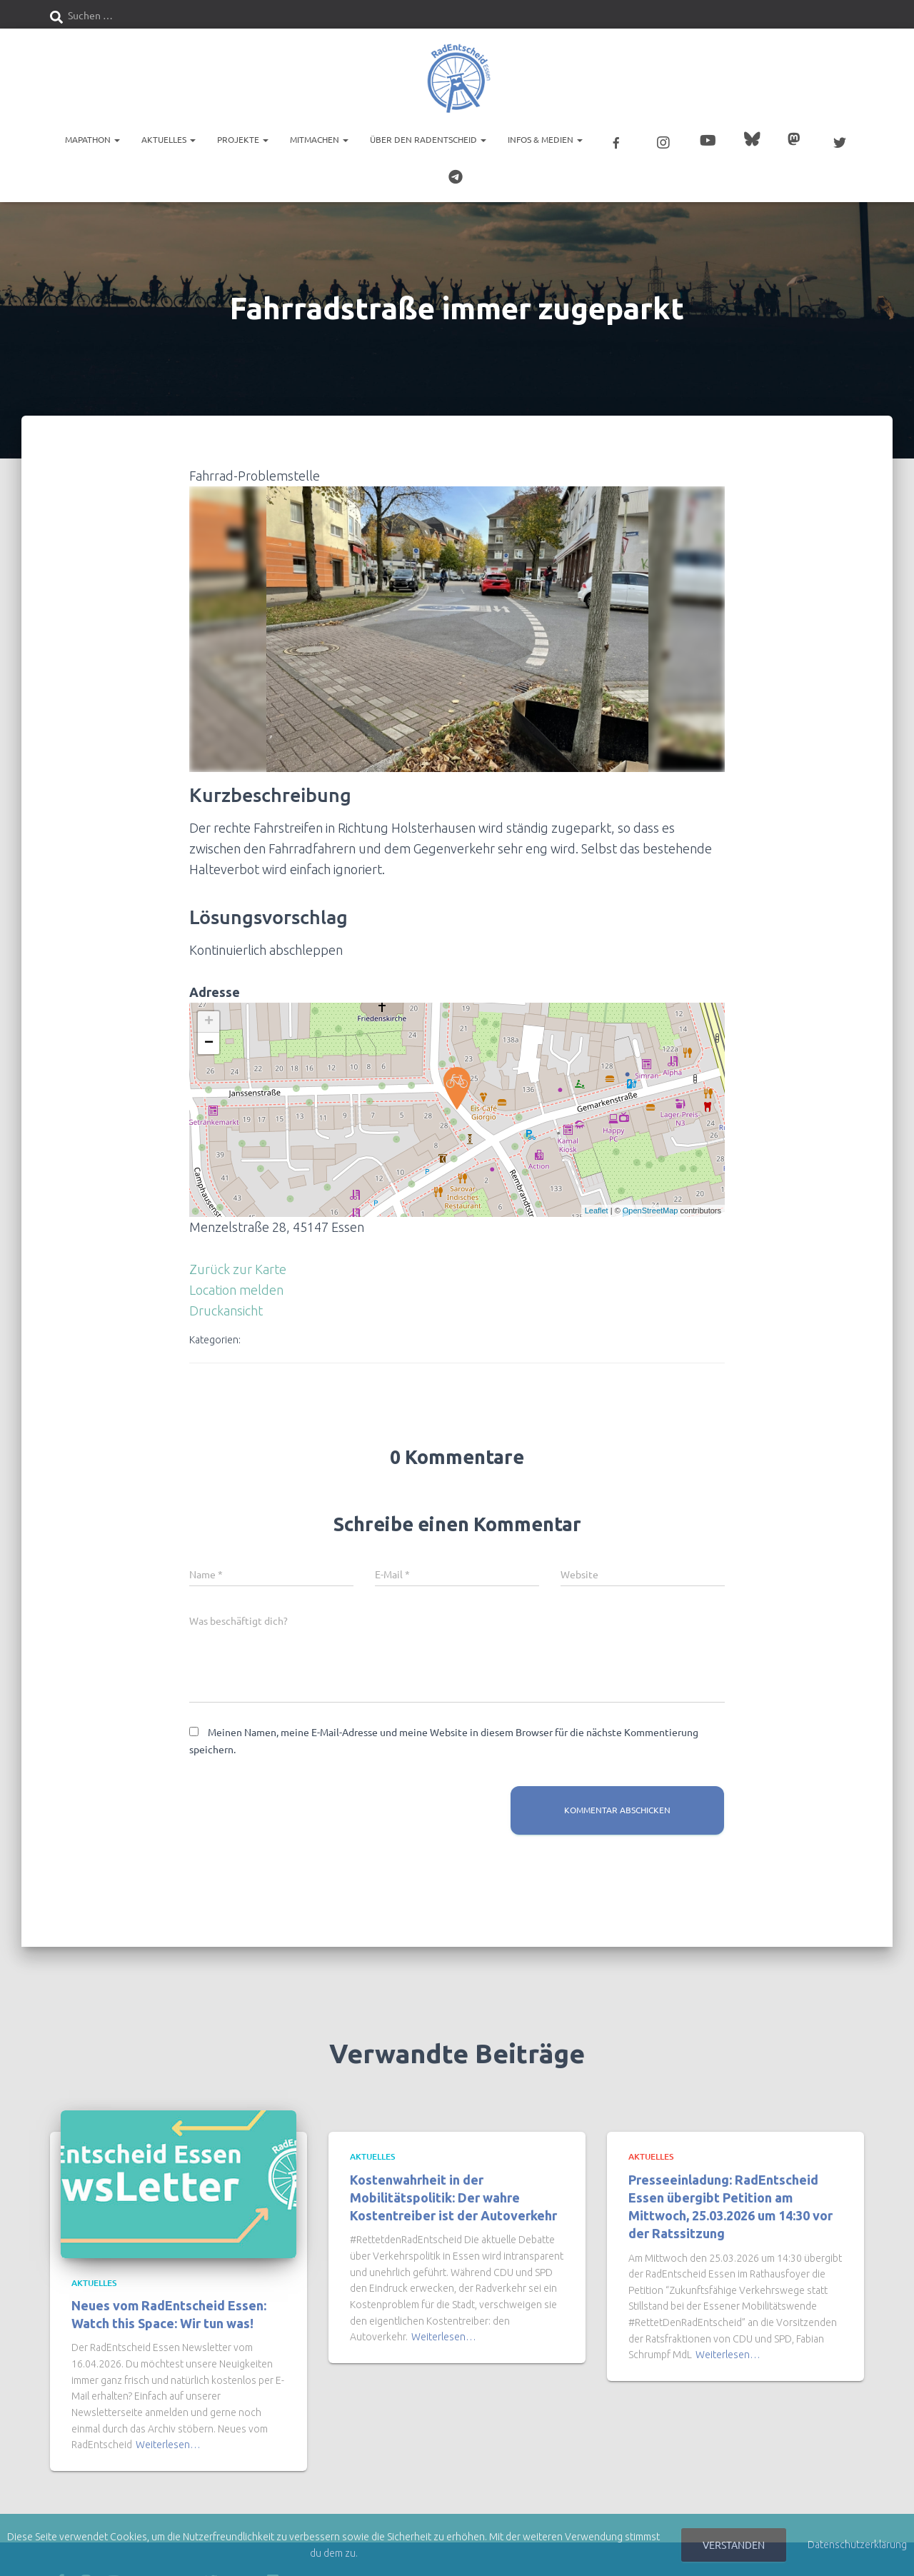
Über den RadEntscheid (428, 139)
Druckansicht (226, 1310)
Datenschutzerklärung (857, 2544)
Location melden (236, 1290)
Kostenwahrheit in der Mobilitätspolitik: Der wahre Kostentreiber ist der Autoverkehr (453, 2197)
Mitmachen (319, 139)
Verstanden (734, 2544)
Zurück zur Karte (237, 1269)
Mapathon (92, 139)
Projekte (242, 139)
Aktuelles (168, 139)
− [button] (209, 1043)
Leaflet (596, 1210)
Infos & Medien (545, 139)
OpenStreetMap (650, 1210)
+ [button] (209, 1022)
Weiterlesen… (168, 2444)
